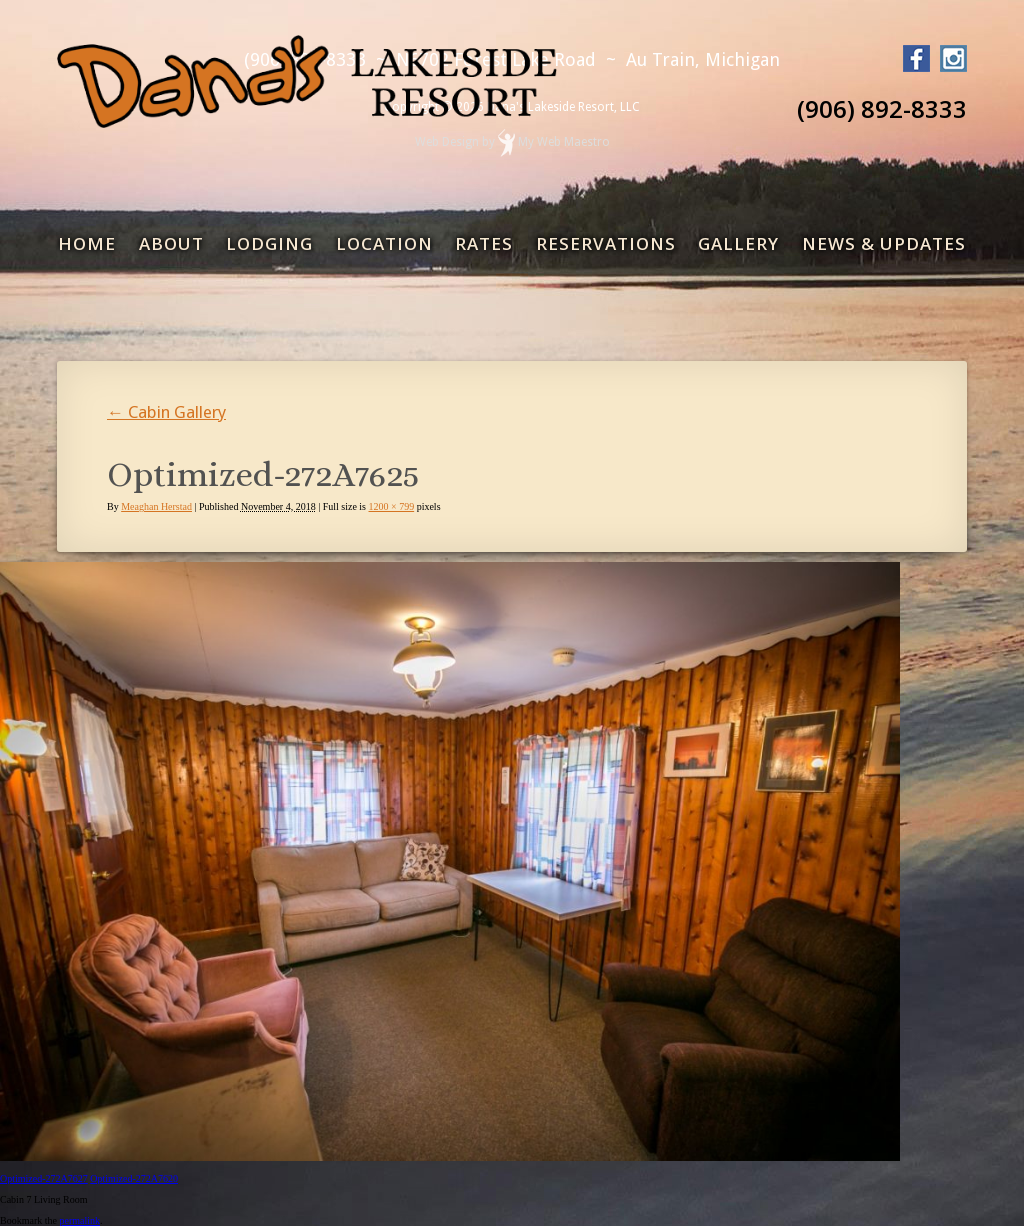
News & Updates (884, 243)
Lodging (269, 243)
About (171, 243)
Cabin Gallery (166, 412)
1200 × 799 (392, 506)
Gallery (738, 243)
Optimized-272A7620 (134, 1178)
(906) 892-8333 (882, 108)
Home (87, 243)
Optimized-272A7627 (44, 1178)
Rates (484, 243)
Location (384, 243)
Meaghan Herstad (156, 506)
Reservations (606, 243)
